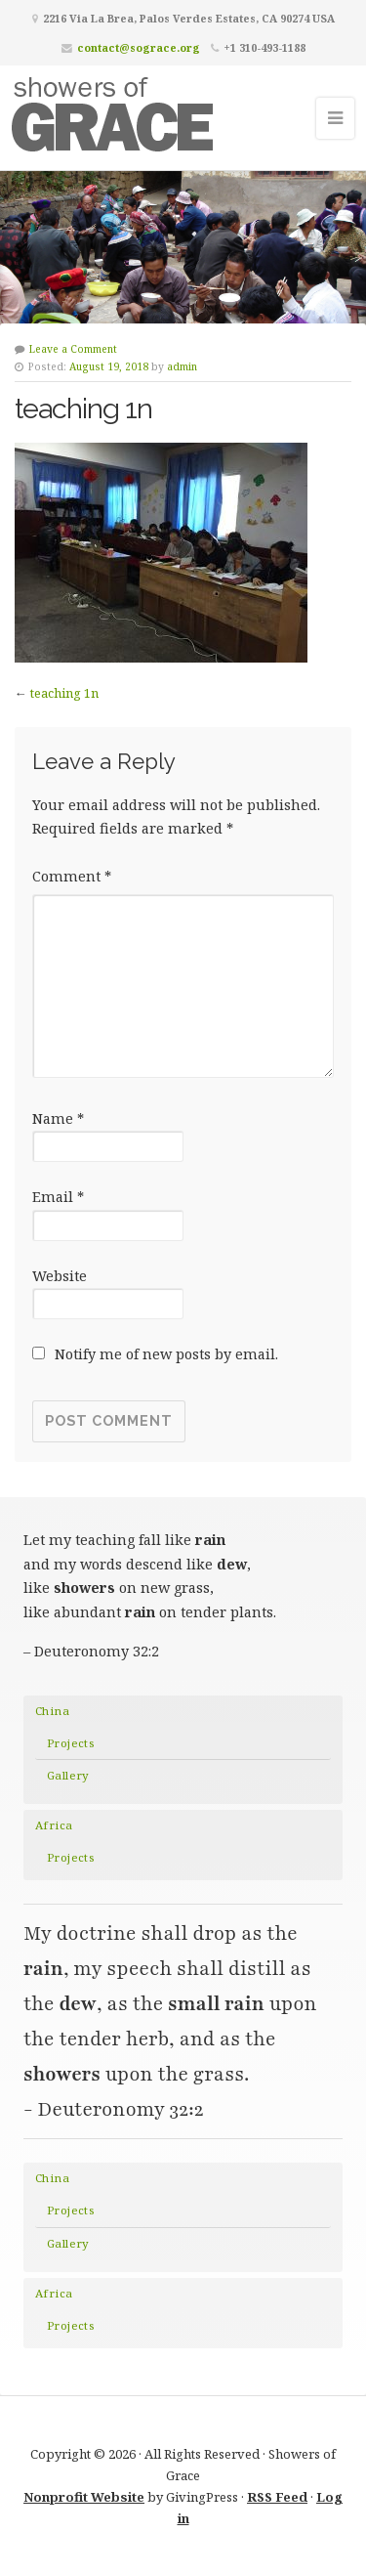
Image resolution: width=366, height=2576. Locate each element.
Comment (71, 876)
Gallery (68, 1775)
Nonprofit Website (83, 2497)
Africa (53, 1825)
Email (58, 1196)
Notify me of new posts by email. (166, 1354)
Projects (70, 1743)
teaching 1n (64, 693)
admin (182, 366)
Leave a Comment (73, 349)
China (52, 1710)
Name (58, 1118)
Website (59, 1276)
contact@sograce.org (138, 47)
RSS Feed (277, 2497)
